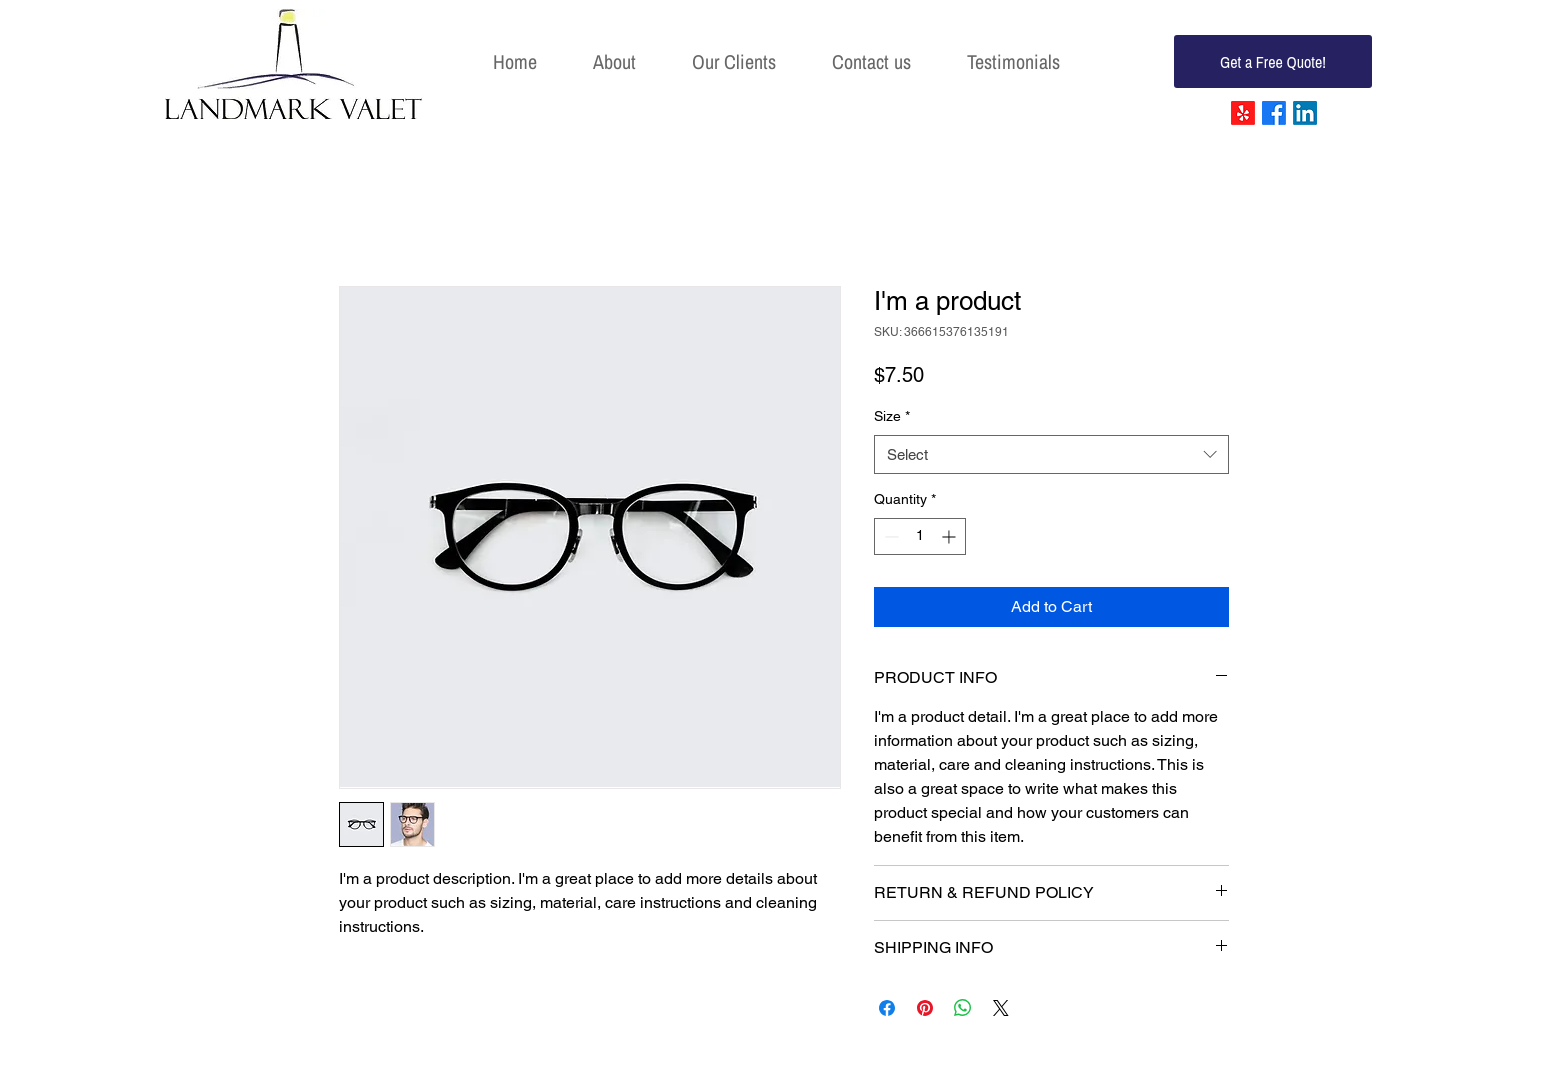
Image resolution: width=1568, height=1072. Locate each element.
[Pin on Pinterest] (925, 1008)
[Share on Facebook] (887, 1008)
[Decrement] (889, 536)
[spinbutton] (920, 536)
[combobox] (1051, 454)
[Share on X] (1001, 1008)
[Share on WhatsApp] (963, 1008)
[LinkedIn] (1305, 113)
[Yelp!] (1243, 113)
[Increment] (950, 536)
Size (892, 416)
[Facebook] (1274, 113)
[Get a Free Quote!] (1273, 61)
